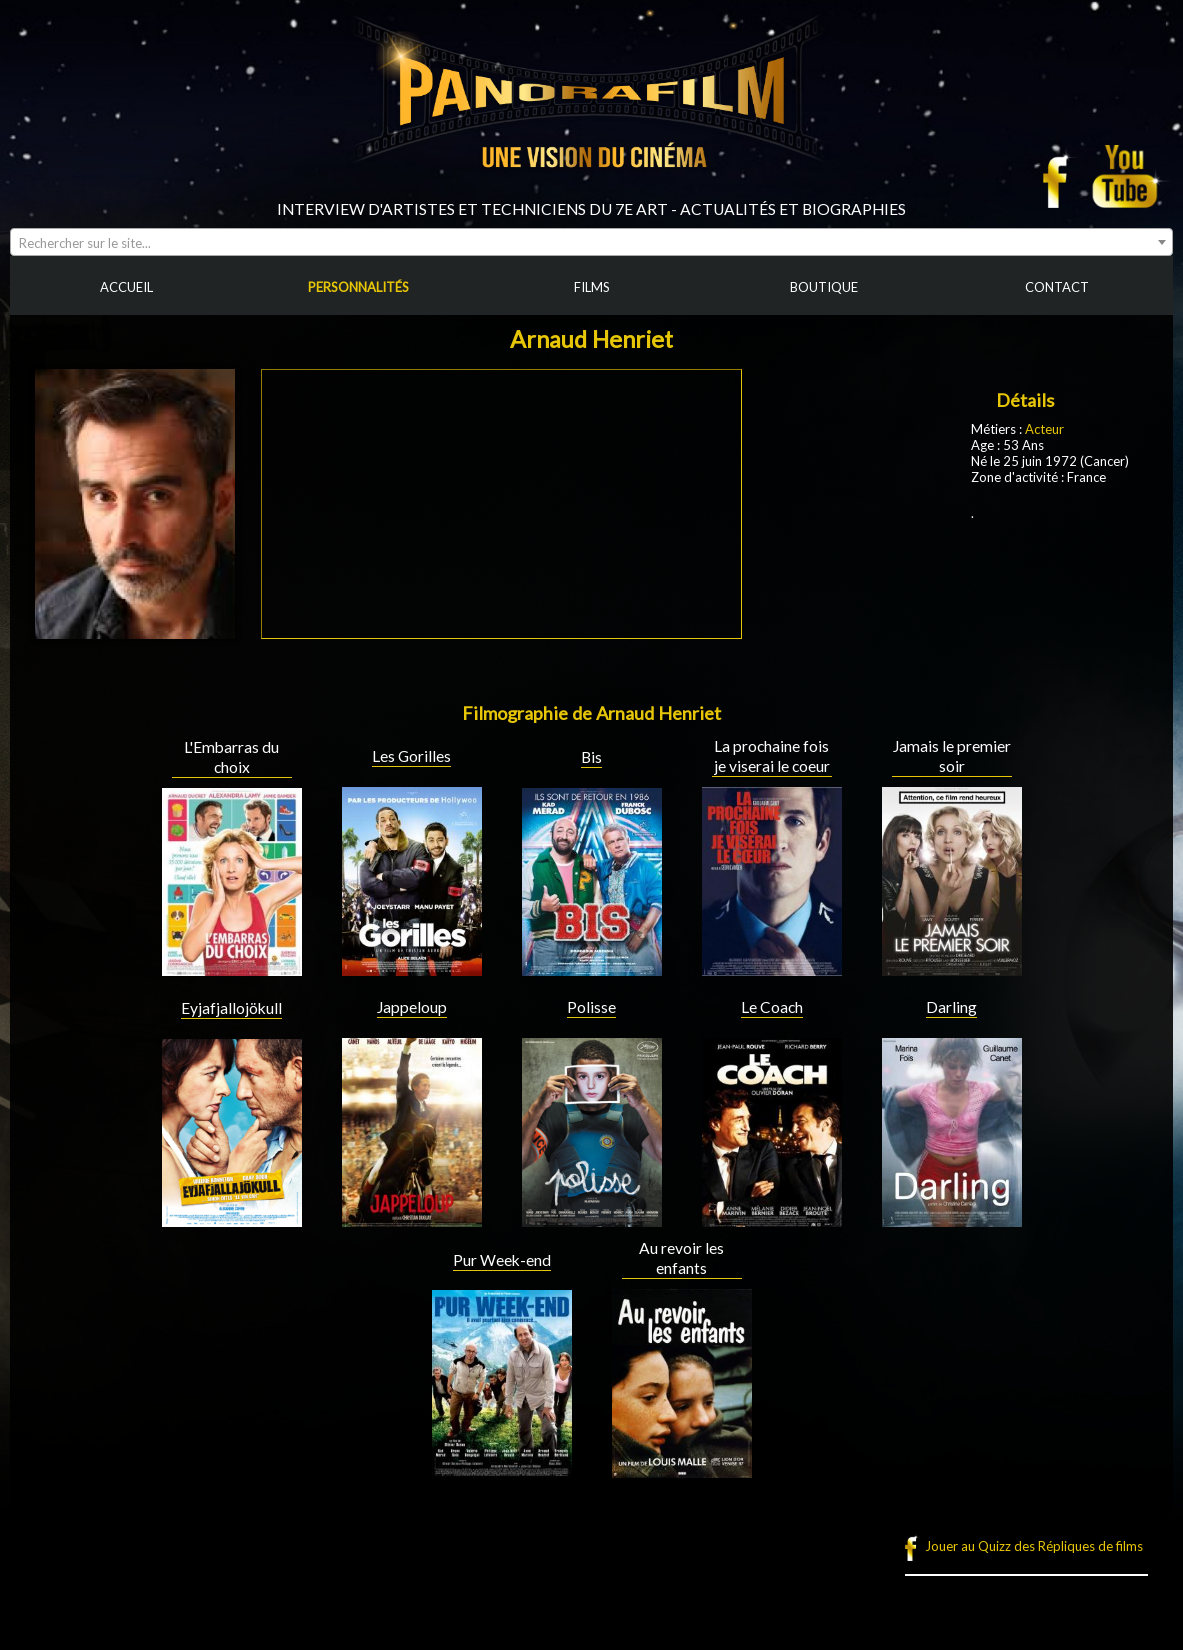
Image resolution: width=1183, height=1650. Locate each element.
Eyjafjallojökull (231, 1008)
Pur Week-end (502, 1260)
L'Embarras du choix (231, 757)
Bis (591, 757)
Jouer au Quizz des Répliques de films (1034, 1546)
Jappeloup (412, 1007)
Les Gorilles (411, 756)
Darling (951, 1007)
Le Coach (772, 1007)
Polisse (591, 1007)
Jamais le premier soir (952, 756)
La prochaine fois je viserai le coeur (772, 756)
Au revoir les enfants (681, 1258)
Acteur (1044, 429)
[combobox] (591, 242)
